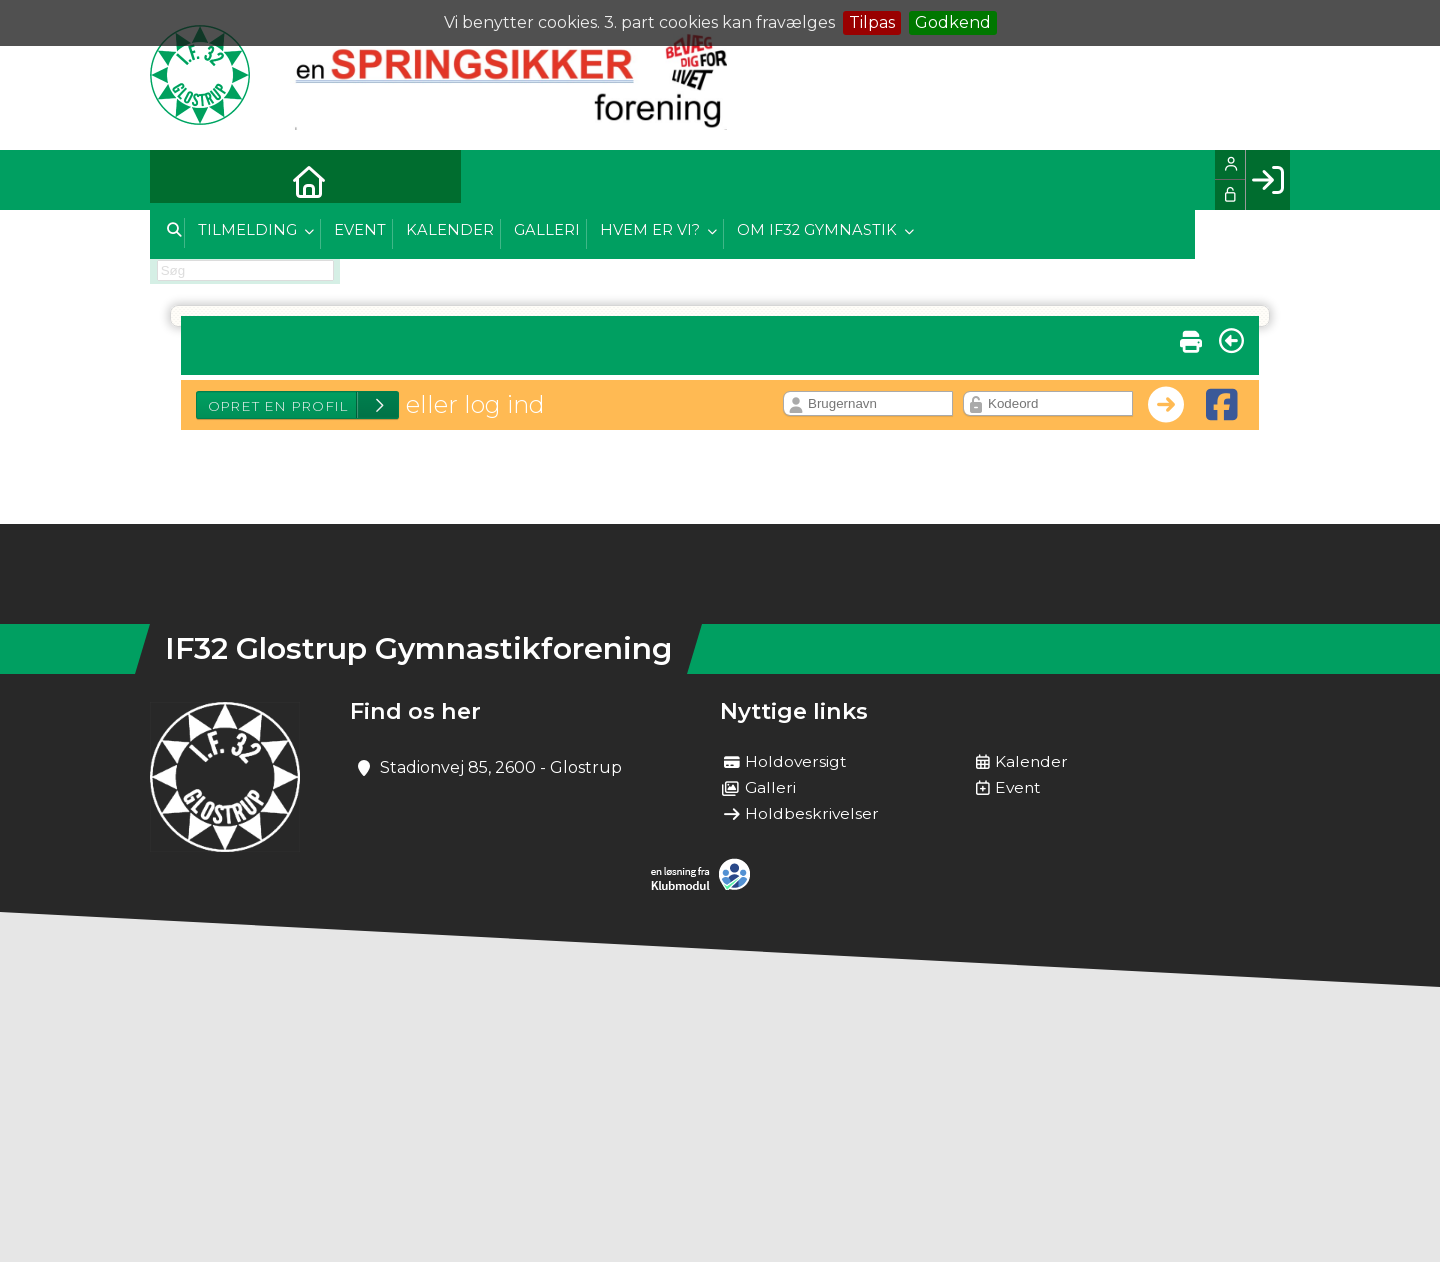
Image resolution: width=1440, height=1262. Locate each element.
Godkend (953, 22)
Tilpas (872, 22)
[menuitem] (180, 180)
